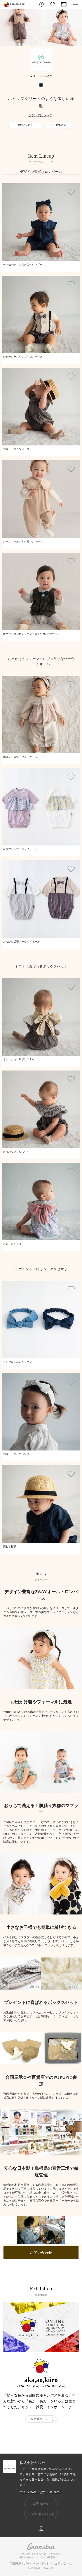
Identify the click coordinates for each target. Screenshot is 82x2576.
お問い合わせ (63, 2564)
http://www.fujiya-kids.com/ (40, 2492)
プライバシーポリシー (38, 2564)
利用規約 (15, 2564)
